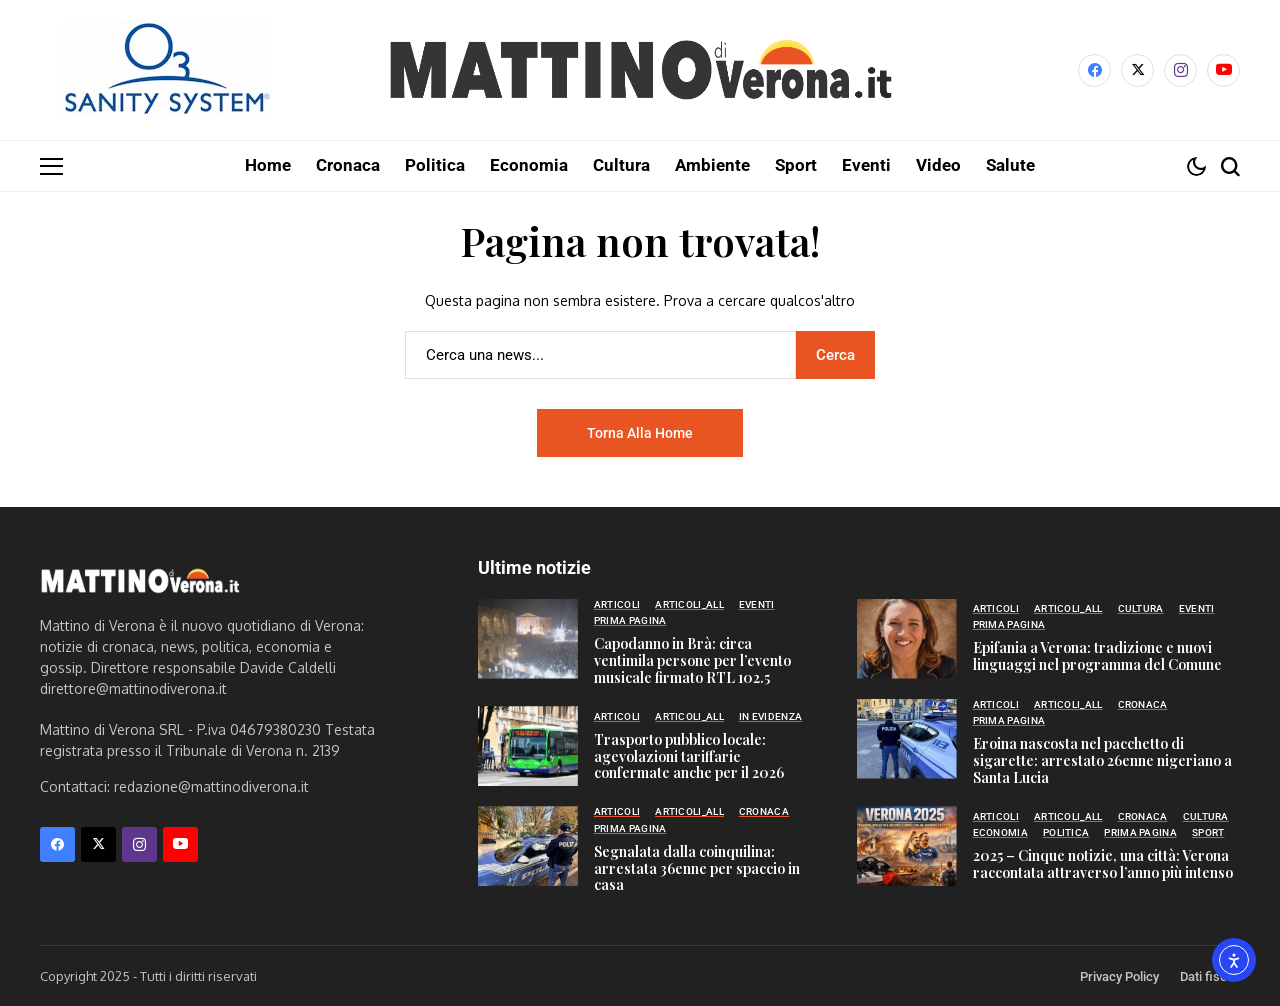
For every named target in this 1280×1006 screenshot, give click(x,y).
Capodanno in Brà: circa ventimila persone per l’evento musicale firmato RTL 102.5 (692, 659)
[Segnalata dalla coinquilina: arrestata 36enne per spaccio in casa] (528, 845)
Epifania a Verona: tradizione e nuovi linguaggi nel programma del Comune (1097, 655)
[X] (1137, 70)
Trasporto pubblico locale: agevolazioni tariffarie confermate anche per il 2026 (689, 755)
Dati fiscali (1210, 975)
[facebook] (1094, 70)
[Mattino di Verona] (640, 70)
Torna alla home (640, 432)
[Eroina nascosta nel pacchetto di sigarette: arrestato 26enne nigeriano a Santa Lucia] (907, 738)
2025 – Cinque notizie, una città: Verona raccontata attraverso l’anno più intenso (1103, 863)
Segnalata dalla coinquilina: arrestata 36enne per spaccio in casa (697, 867)
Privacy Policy (1119, 975)
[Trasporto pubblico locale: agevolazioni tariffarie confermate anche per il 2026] (528, 745)
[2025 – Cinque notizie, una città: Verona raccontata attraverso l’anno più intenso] (907, 845)
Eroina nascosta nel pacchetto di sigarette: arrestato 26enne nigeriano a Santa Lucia (1102, 759)
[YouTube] (1223, 70)
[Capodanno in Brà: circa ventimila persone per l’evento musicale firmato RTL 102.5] (528, 638)
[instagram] (1180, 70)
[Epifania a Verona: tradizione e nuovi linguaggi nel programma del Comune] (907, 638)
